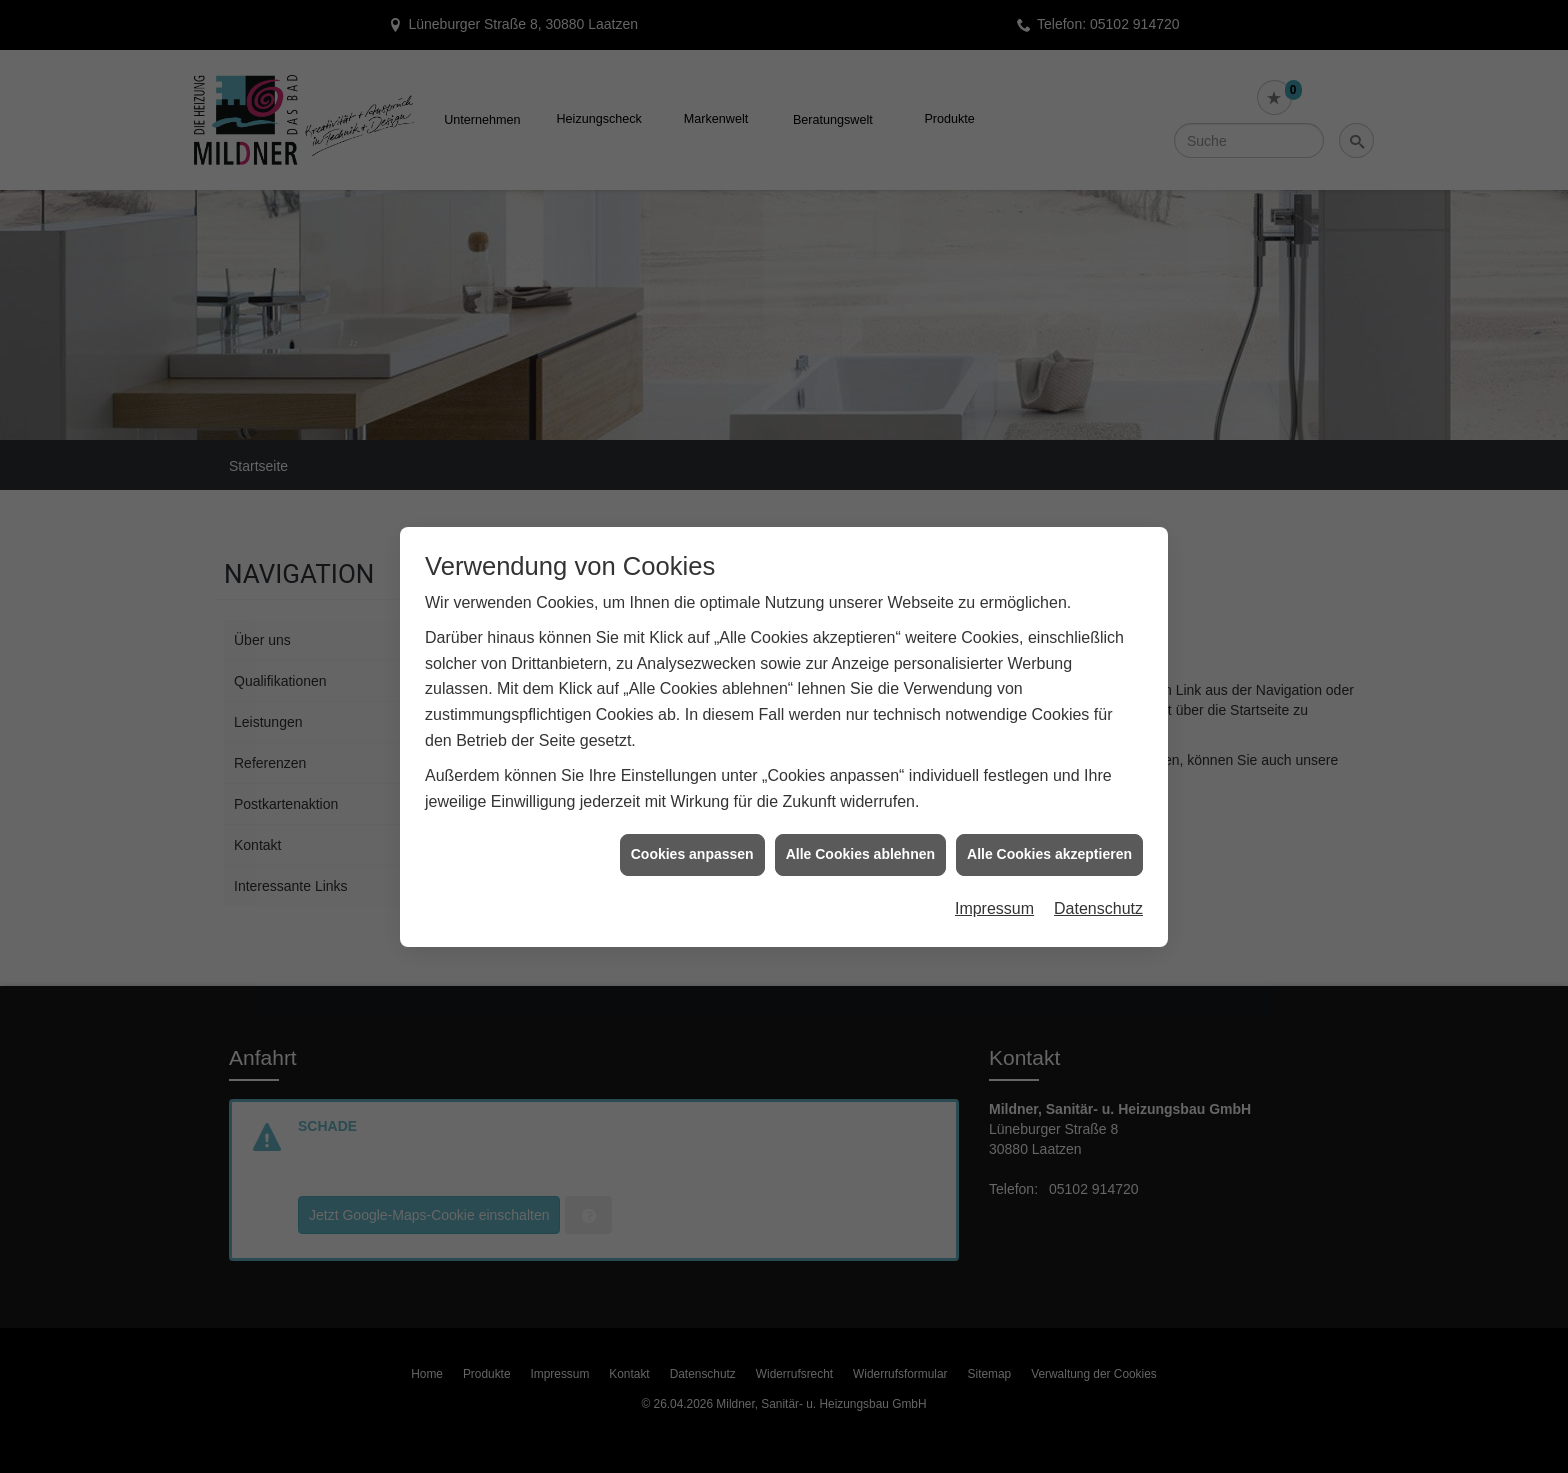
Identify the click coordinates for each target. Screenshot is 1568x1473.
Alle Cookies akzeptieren (1049, 845)
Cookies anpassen (692, 845)
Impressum (994, 898)
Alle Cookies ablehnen (860, 845)
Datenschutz (1098, 898)
